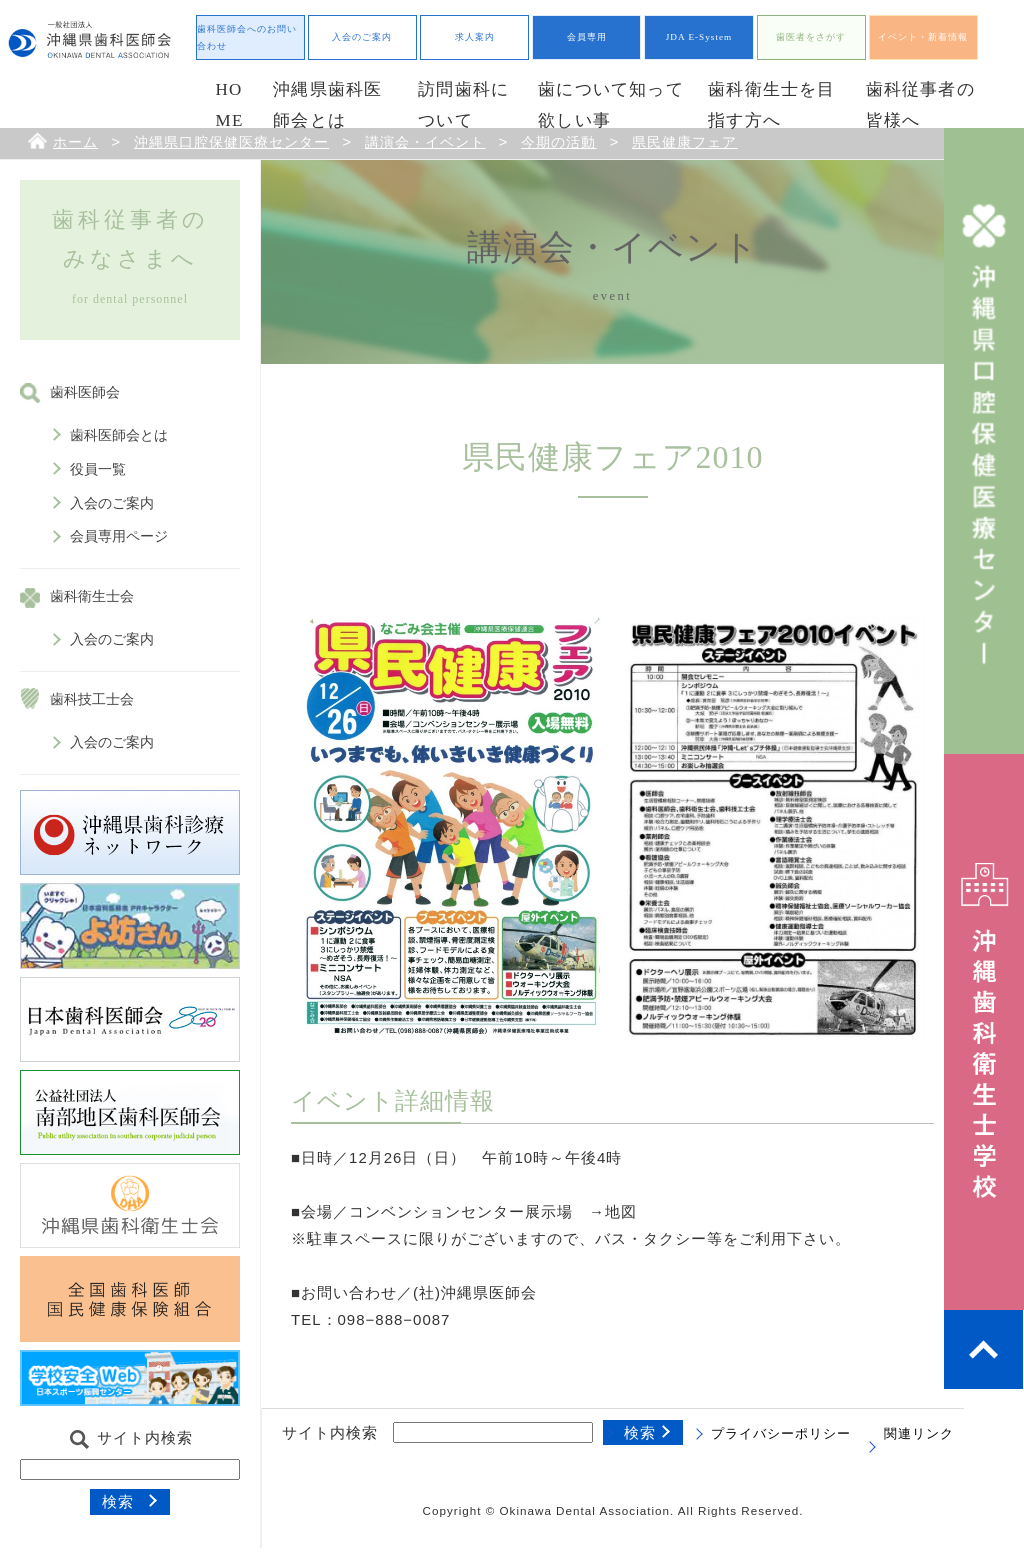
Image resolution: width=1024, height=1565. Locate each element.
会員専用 (587, 37)
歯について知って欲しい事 (611, 105)
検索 (118, 1501)
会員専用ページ (119, 536)
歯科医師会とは (119, 435)
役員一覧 (98, 469)
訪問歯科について (463, 105)
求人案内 (475, 37)
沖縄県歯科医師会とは (327, 105)
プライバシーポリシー (781, 1434)
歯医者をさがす (811, 37)
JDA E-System (699, 37)
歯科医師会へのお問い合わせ (247, 37)
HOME (230, 105)
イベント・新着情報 (923, 37)
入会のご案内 (362, 37)
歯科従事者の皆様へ (920, 105)
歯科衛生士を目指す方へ (771, 105)
